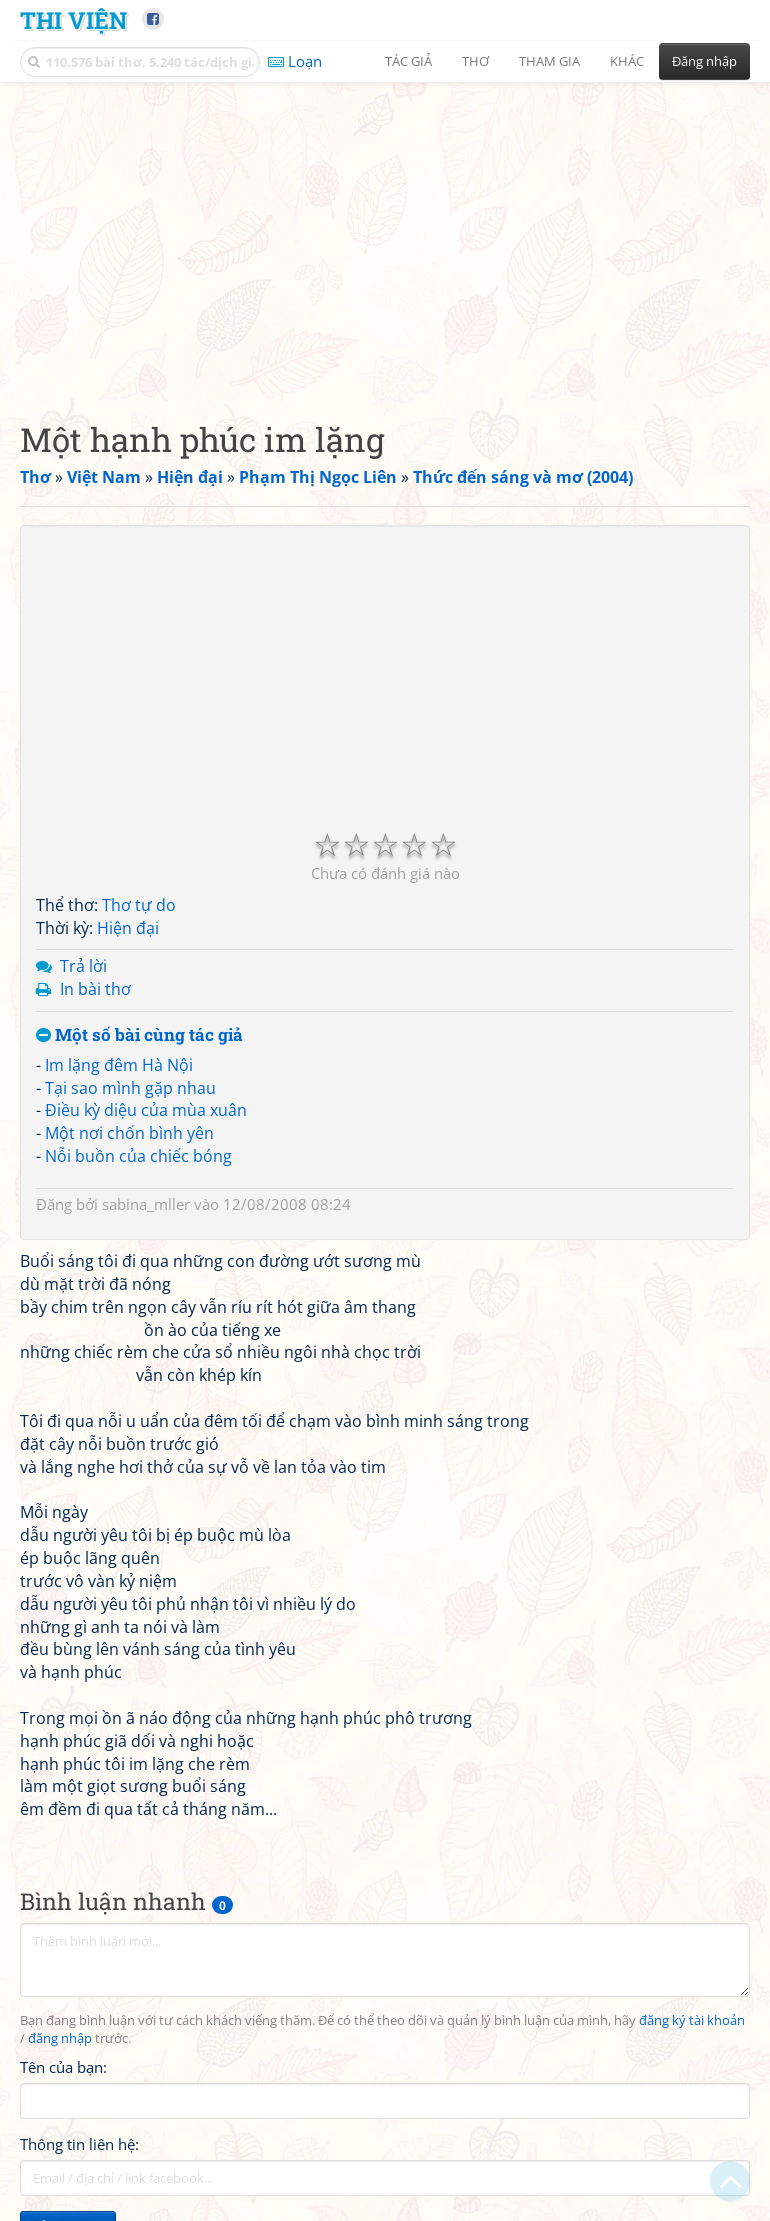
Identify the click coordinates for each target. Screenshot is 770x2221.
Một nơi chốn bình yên (129, 1133)
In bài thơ (95, 989)
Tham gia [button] (549, 61)
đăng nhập (60, 2038)
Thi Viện (73, 19)
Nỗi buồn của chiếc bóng (138, 1156)
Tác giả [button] (408, 61)
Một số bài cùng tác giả (139, 1035)
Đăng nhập (704, 61)
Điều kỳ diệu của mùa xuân (146, 1110)
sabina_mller (146, 1204)
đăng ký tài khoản (692, 2020)
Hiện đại (128, 928)
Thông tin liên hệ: (79, 2144)
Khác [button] (627, 61)
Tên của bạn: (63, 2067)
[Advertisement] (385, 235)
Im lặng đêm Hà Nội (119, 1065)
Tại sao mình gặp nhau (130, 1088)
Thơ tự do (139, 905)
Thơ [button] (475, 61)
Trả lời (83, 966)
